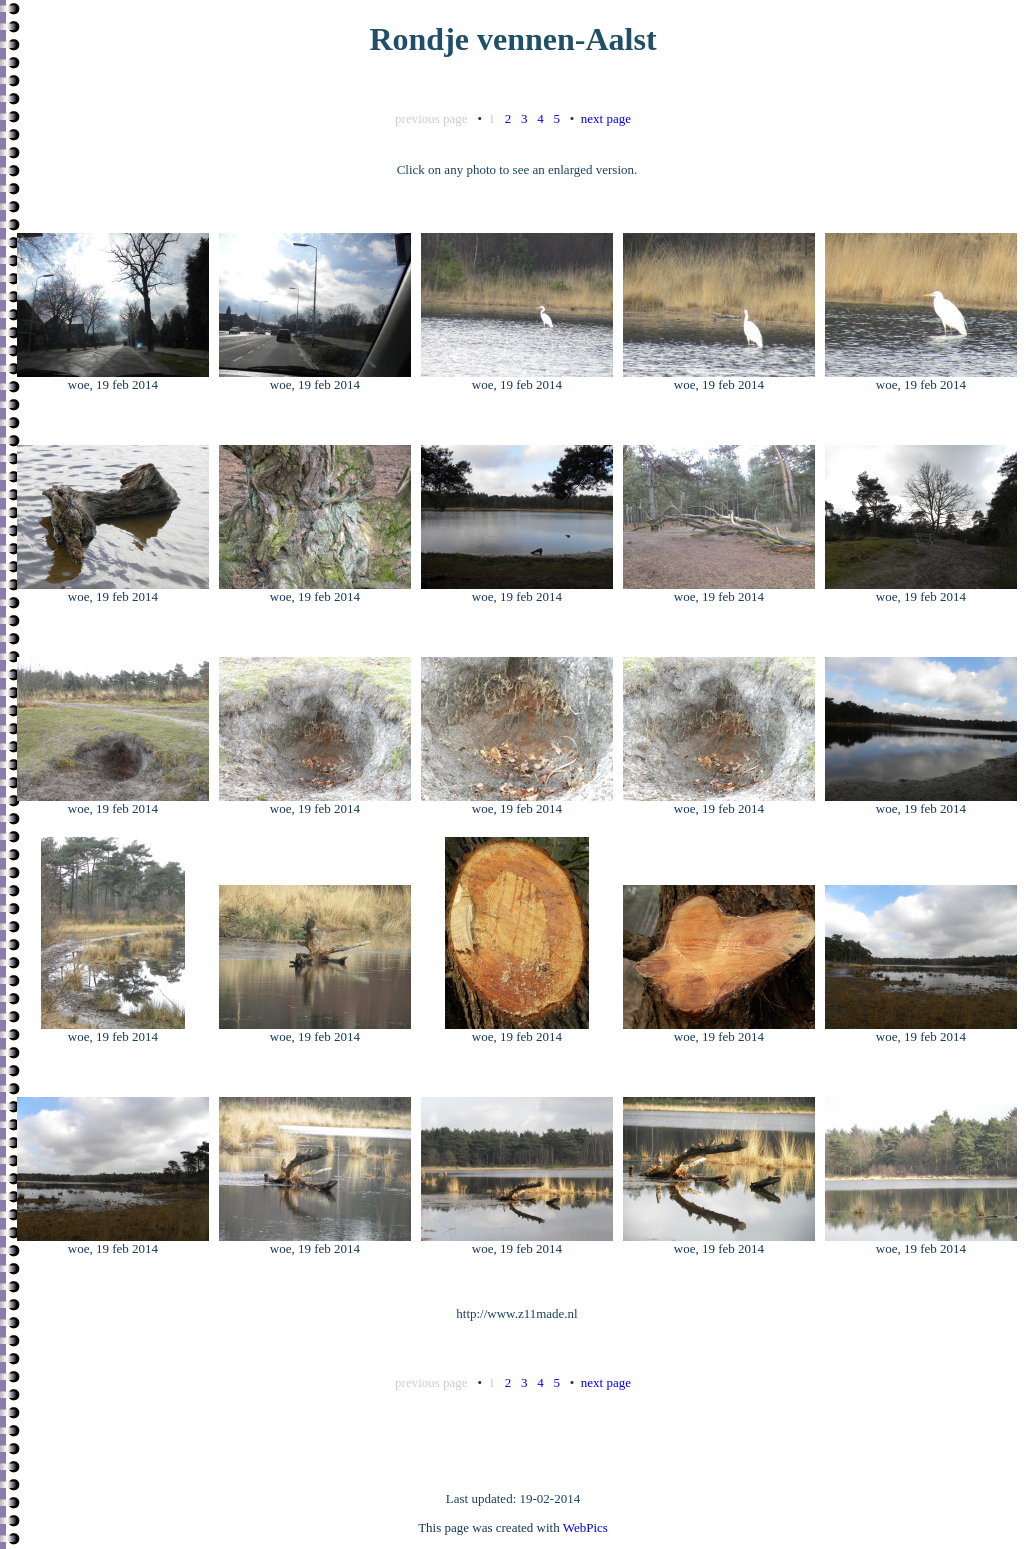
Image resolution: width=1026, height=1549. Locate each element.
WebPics (585, 1527)
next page (606, 118)
